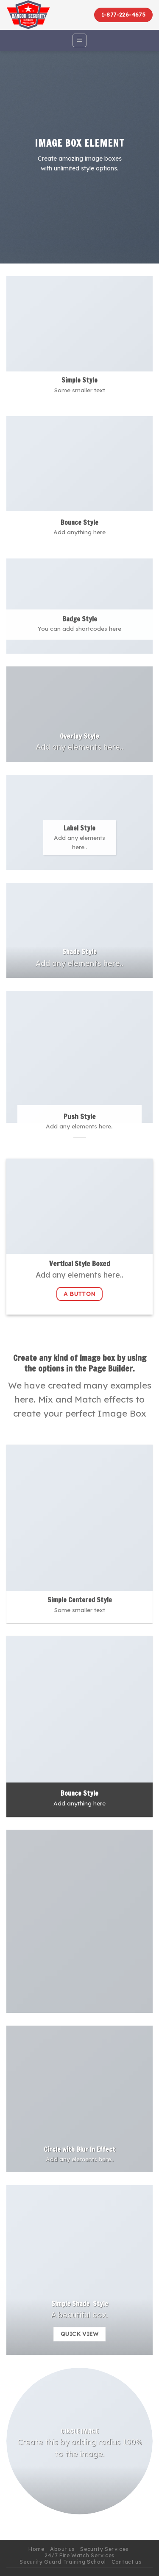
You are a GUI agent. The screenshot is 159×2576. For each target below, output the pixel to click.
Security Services (104, 2549)
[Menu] (79, 40)
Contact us (126, 2562)
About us (62, 2549)
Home (36, 2549)
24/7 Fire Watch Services (79, 2555)
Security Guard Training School (63, 2562)
